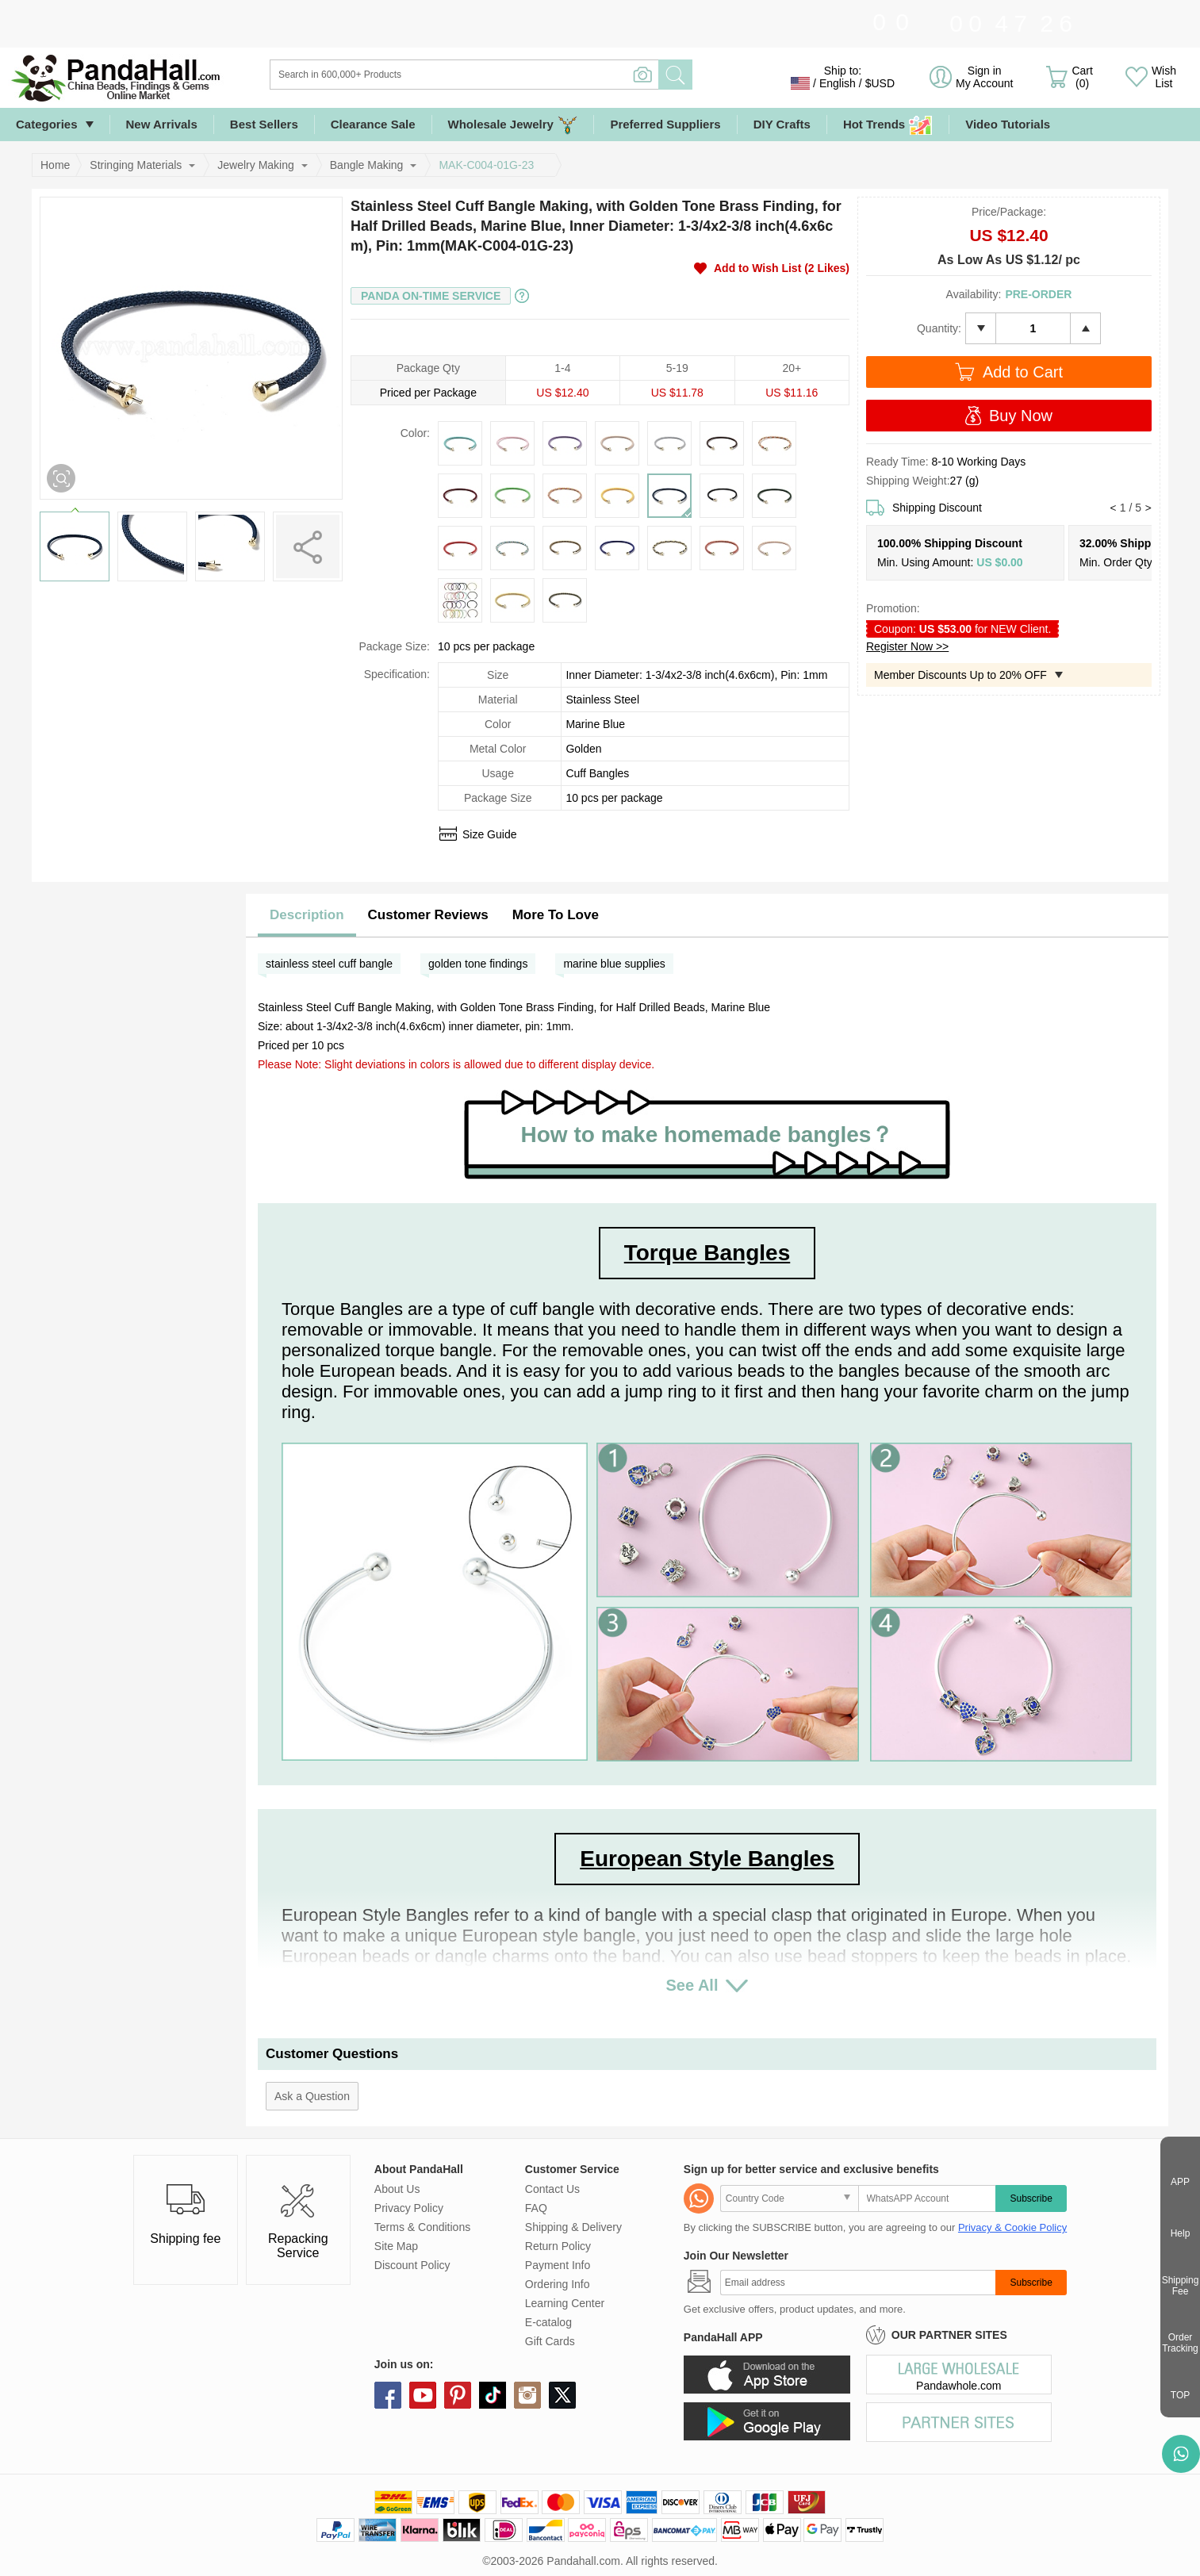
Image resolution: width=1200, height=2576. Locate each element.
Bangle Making (367, 165)
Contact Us (552, 2189)
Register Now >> (907, 646)
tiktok (492, 2395)
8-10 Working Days (978, 461)
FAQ (536, 2208)
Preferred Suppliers (665, 124)
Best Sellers (264, 124)
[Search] (529, 74)
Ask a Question (312, 2096)
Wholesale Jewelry (513, 125)
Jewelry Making (255, 165)
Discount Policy (412, 2265)
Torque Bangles (707, 1252)
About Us (397, 2189)
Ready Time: (898, 461)
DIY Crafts (782, 124)
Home (55, 165)
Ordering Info (557, 2284)
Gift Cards (550, 2341)
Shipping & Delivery (573, 2227)
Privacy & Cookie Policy (1012, 2227)
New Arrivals (161, 124)
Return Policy (558, 2246)
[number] (1033, 328)
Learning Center (564, 2303)
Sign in (984, 77)
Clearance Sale (373, 124)
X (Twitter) (562, 2395)
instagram (527, 2395)
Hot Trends (888, 125)
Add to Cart (1023, 372)
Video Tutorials (1007, 124)
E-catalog (548, 2322)
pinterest (457, 2395)
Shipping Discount (937, 507)
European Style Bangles (707, 1858)
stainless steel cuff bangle (329, 963)
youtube (422, 2395)
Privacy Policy (408, 2208)
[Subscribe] (857, 2282)
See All (692, 1985)
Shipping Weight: (908, 480)
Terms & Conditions (422, 2227)
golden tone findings (477, 963)
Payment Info (558, 2265)
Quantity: (939, 328)
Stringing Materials (136, 165)
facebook (387, 2395)
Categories (47, 124)
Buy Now (1020, 415)
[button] (1113, 508)
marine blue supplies (614, 963)
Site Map (396, 2246)
